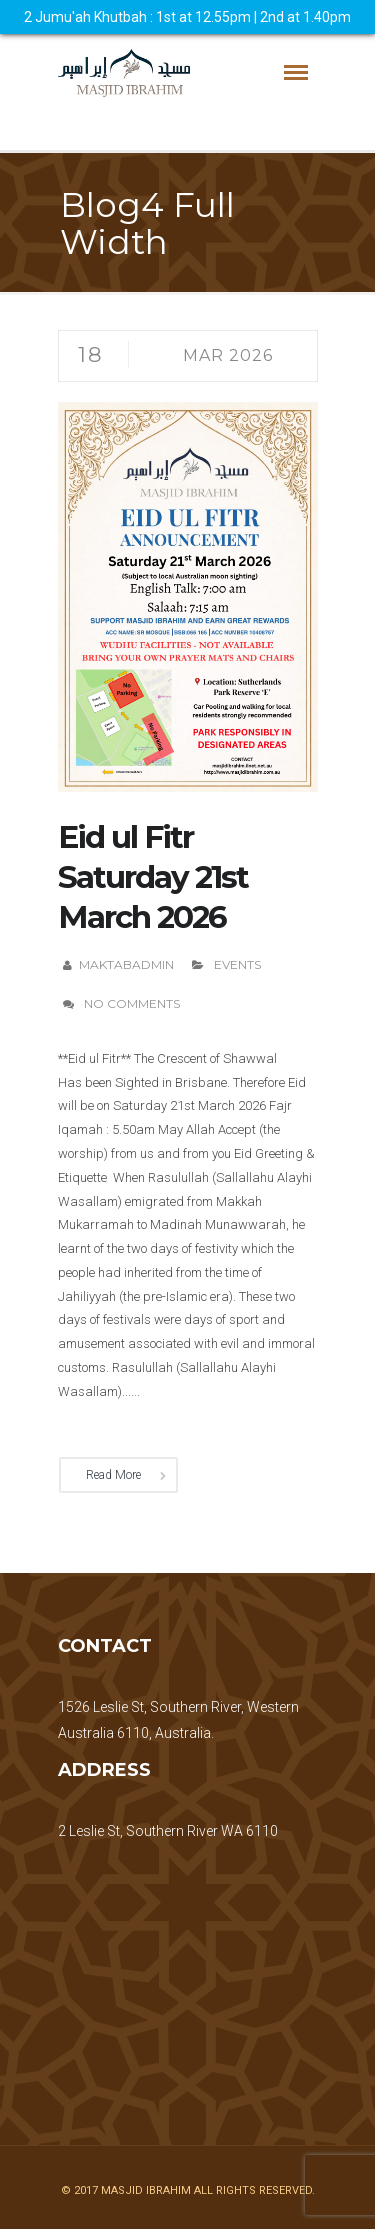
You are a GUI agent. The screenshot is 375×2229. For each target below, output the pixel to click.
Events (237, 964)
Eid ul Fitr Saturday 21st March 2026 (153, 877)
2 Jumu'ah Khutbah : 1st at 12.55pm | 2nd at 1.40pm (187, 17)
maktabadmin (126, 964)
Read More (113, 1475)
